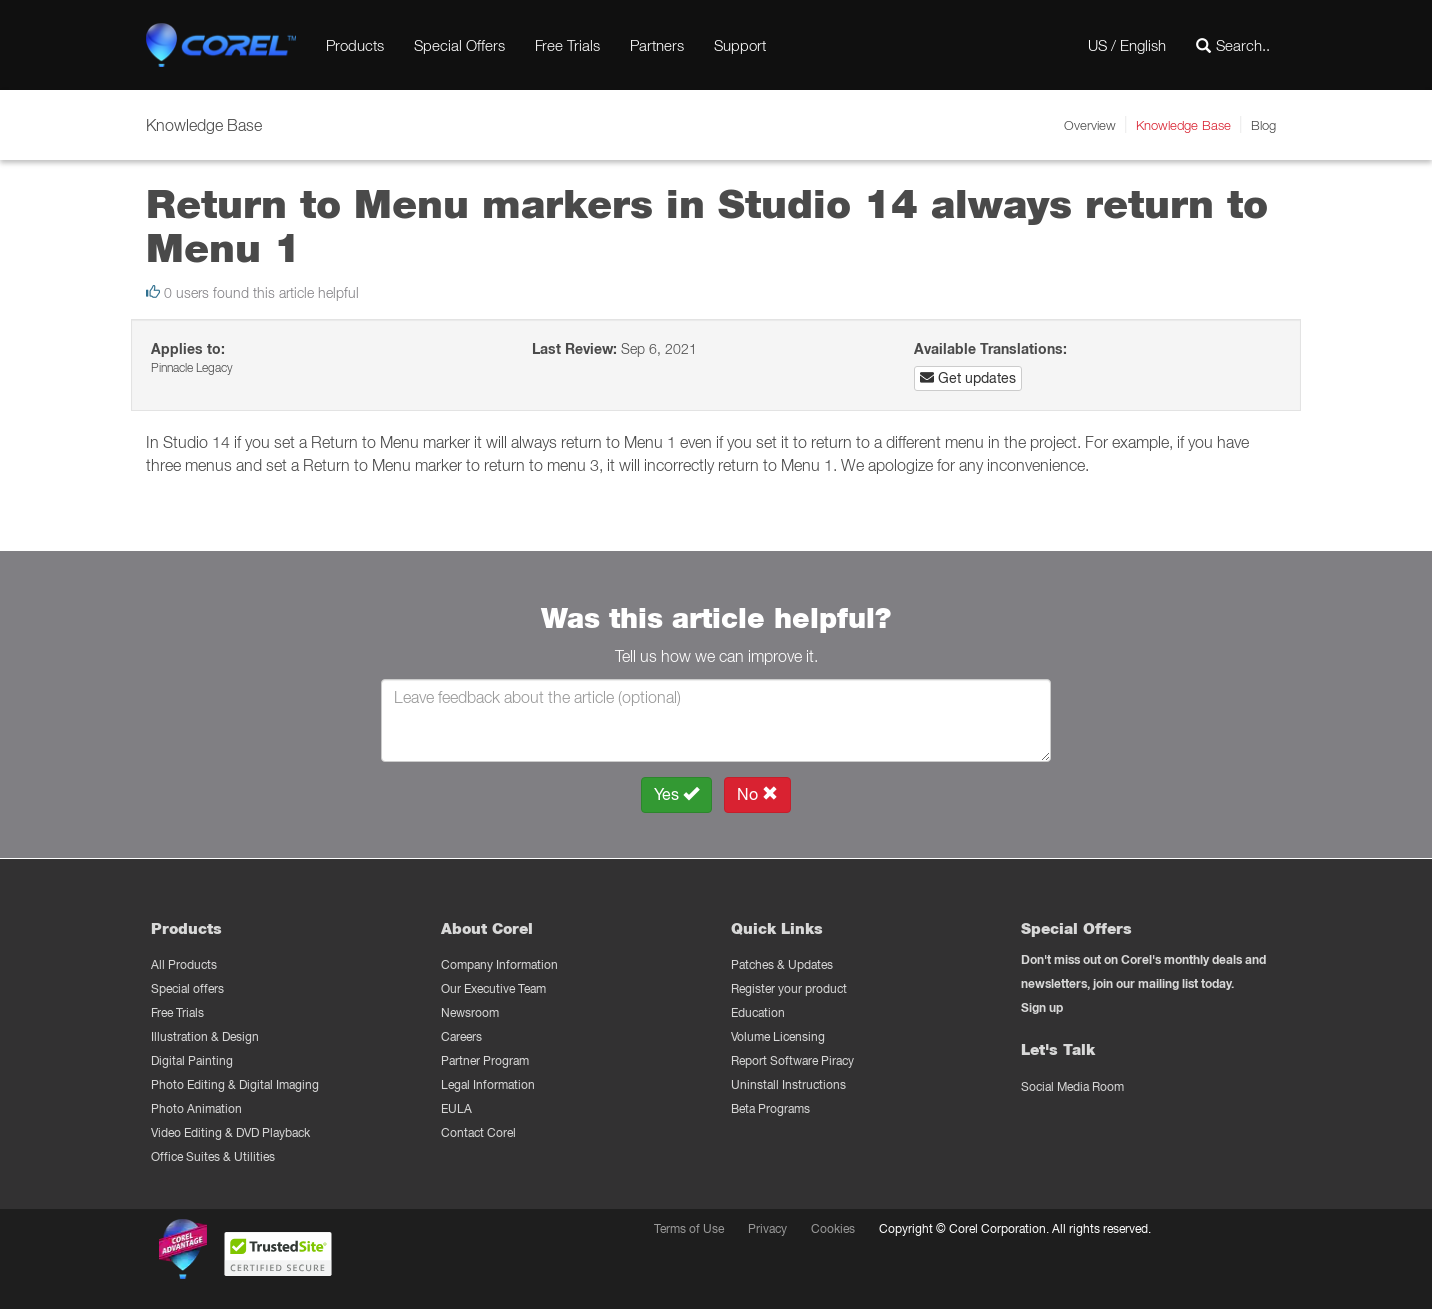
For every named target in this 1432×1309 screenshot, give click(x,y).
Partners (657, 45)
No (757, 794)
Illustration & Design (205, 1036)
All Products (184, 964)
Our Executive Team (493, 988)
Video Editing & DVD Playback (230, 1132)
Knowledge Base (1183, 125)
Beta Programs (770, 1108)
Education (758, 1012)
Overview (1090, 125)
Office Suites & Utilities (213, 1156)
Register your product (789, 988)
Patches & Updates (782, 964)
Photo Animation (196, 1108)
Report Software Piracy (792, 1060)
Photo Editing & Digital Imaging (235, 1084)
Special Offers (459, 45)
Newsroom (470, 1012)
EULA (456, 1108)
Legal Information (488, 1084)
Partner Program (485, 1060)
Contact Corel (478, 1132)
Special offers (187, 988)
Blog (1263, 125)
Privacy (767, 1228)
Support (740, 45)
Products (355, 45)
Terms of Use (689, 1228)
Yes (676, 794)
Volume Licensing (778, 1036)
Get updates (968, 378)
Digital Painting (192, 1060)
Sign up (1042, 1007)
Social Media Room (1072, 1086)
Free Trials (567, 45)
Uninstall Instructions (788, 1084)
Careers (461, 1036)
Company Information (499, 964)
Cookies (833, 1228)
